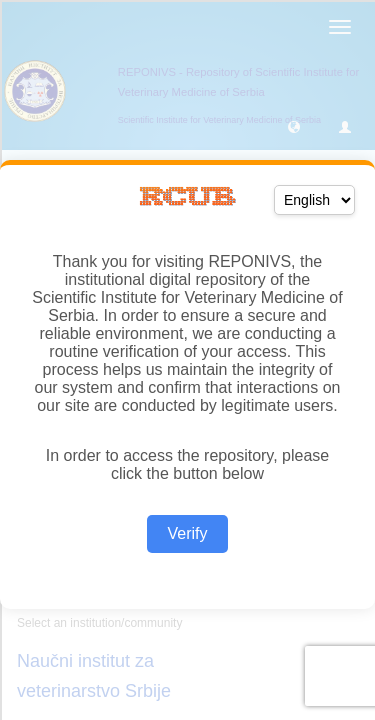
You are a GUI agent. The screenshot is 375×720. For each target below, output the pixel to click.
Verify (187, 533)
